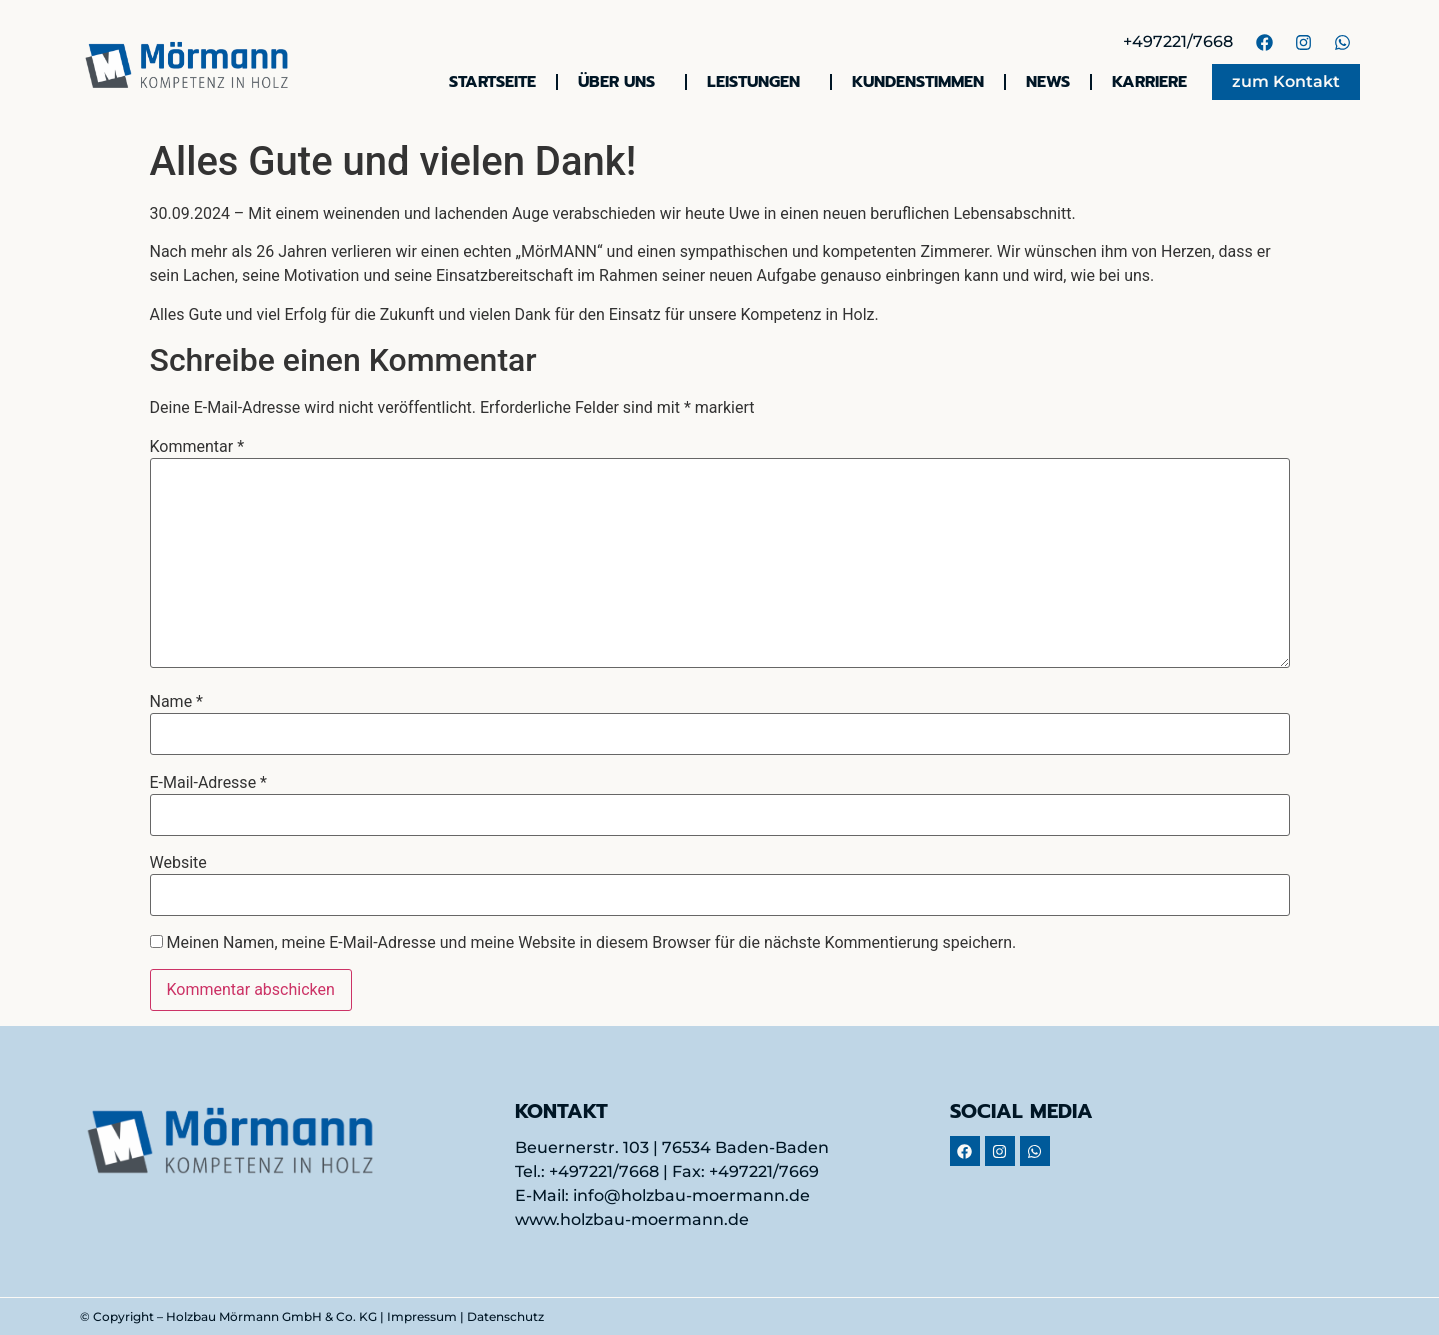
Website (178, 863)
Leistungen (758, 82)
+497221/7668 (1178, 41)
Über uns (621, 82)
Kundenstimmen (918, 82)
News (1048, 82)
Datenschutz (505, 1316)
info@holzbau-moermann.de (691, 1195)
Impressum (422, 1316)
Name (177, 702)
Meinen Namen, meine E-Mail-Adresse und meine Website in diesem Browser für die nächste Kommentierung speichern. (591, 943)
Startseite (492, 82)
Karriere (1149, 82)
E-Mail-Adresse (208, 783)
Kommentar (197, 447)
